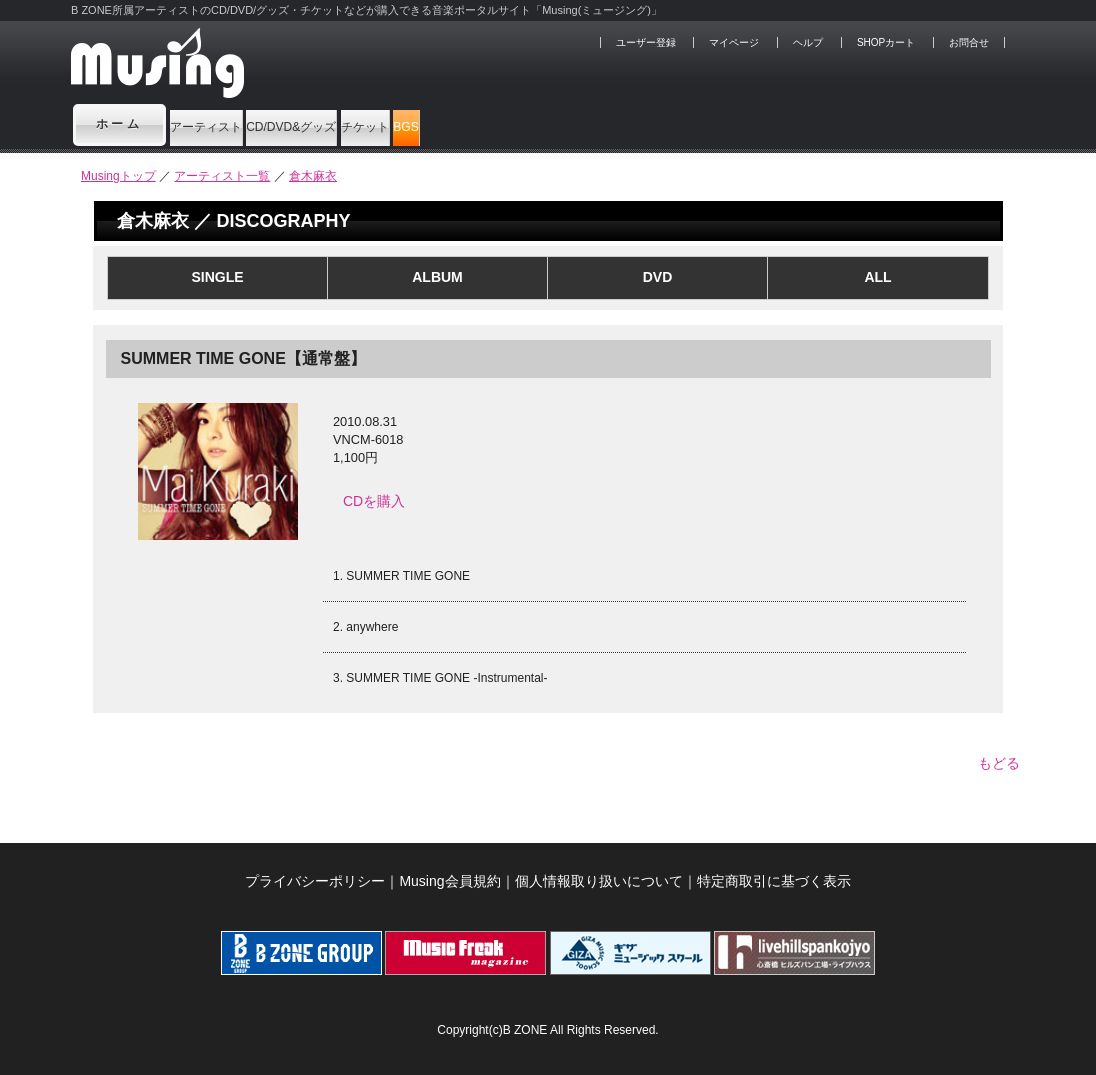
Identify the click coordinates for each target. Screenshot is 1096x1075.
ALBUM (437, 277)
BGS (648, 124)
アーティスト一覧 (222, 176)
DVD (658, 277)
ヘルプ (808, 42)
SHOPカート (886, 42)
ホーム (120, 124)
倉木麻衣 (313, 176)
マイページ (734, 42)
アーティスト (240, 124)
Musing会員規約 (449, 870)
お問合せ (969, 42)
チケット (547, 124)
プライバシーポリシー (315, 870)
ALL (877, 277)
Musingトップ (118, 176)
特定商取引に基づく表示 (774, 870)
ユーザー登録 (646, 42)
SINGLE (217, 277)
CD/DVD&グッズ (401, 124)
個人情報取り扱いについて (599, 870)
